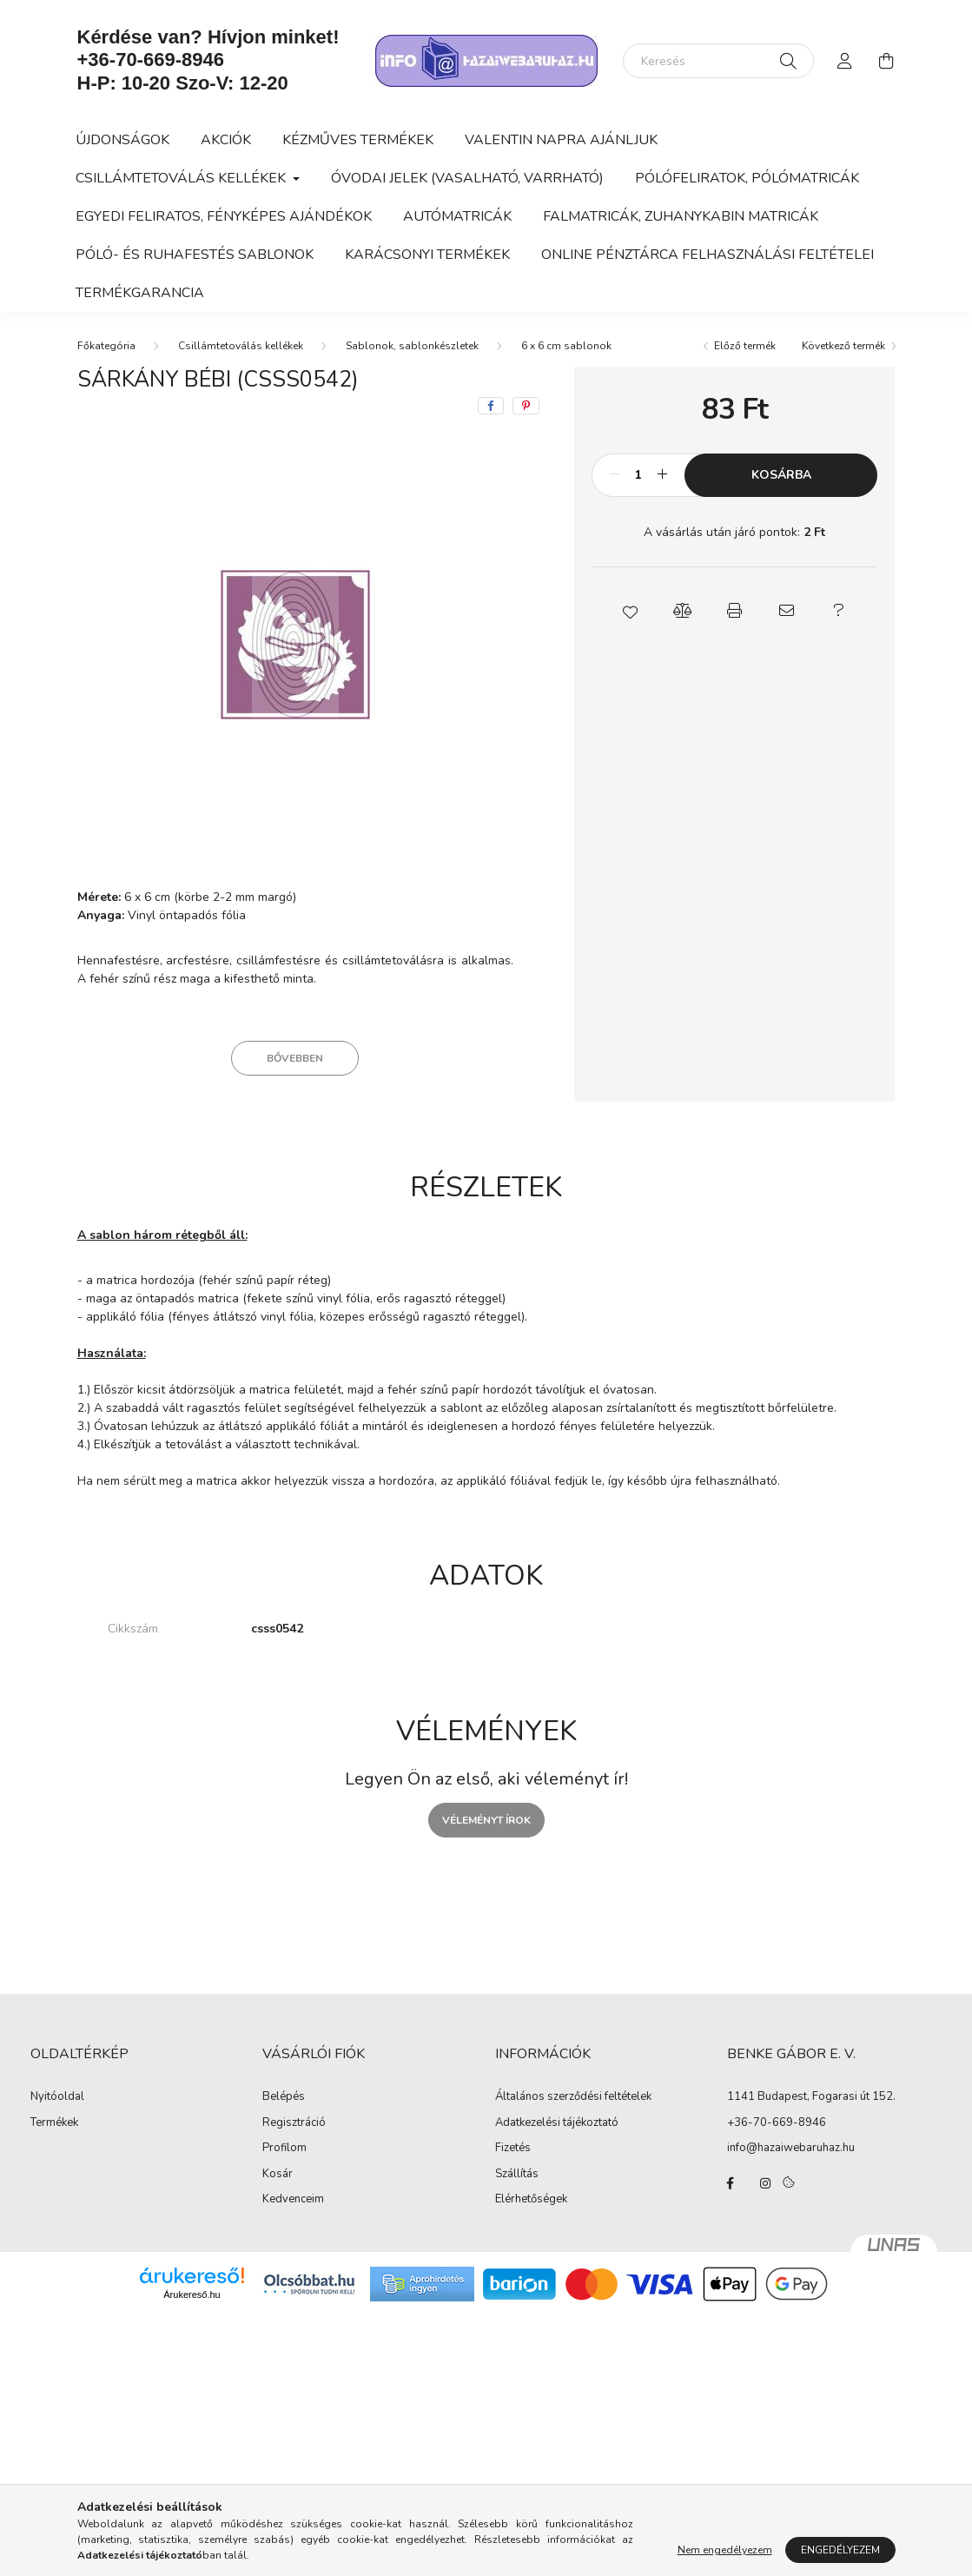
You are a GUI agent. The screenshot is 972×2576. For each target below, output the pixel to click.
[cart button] (887, 60)
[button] (630, 610)
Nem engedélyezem (725, 2550)
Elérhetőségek (531, 2200)
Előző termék (745, 346)
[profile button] (845, 60)
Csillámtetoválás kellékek (240, 346)
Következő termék (843, 346)
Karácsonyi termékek (427, 254)
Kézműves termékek (357, 139)
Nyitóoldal (57, 2097)
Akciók (226, 139)
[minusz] (614, 475)
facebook (730, 2183)
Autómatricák (457, 216)
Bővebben (295, 1058)
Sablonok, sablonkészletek (412, 346)
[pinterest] (525, 405)
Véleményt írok (486, 1820)
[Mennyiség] (638, 475)
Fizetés (513, 2148)
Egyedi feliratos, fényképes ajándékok (224, 216)
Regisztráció (294, 2123)
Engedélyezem (840, 2550)
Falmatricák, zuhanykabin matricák (680, 216)
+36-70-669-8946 (150, 59)
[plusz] (662, 475)
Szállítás (517, 2175)
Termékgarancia (140, 292)
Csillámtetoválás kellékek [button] (182, 178)
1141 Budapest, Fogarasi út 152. (811, 2096)
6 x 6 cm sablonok (566, 346)
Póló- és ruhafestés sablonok (195, 254)
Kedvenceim (293, 2200)
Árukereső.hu (191, 2294)
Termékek (54, 2123)
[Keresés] (718, 60)
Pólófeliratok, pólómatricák (747, 178)
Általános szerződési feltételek (573, 2097)
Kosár (277, 2175)
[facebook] (491, 405)
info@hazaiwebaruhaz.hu (791, 2147)
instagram (765, 2183)
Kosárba (781, 475)
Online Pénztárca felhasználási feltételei (707, 254)
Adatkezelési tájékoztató (556, 2123)
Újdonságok (122, 139)
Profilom (284, 2148)
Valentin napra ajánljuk (561, 139)
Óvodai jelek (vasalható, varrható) (467, 178)
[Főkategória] (106, 346)
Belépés (283, 2097)
